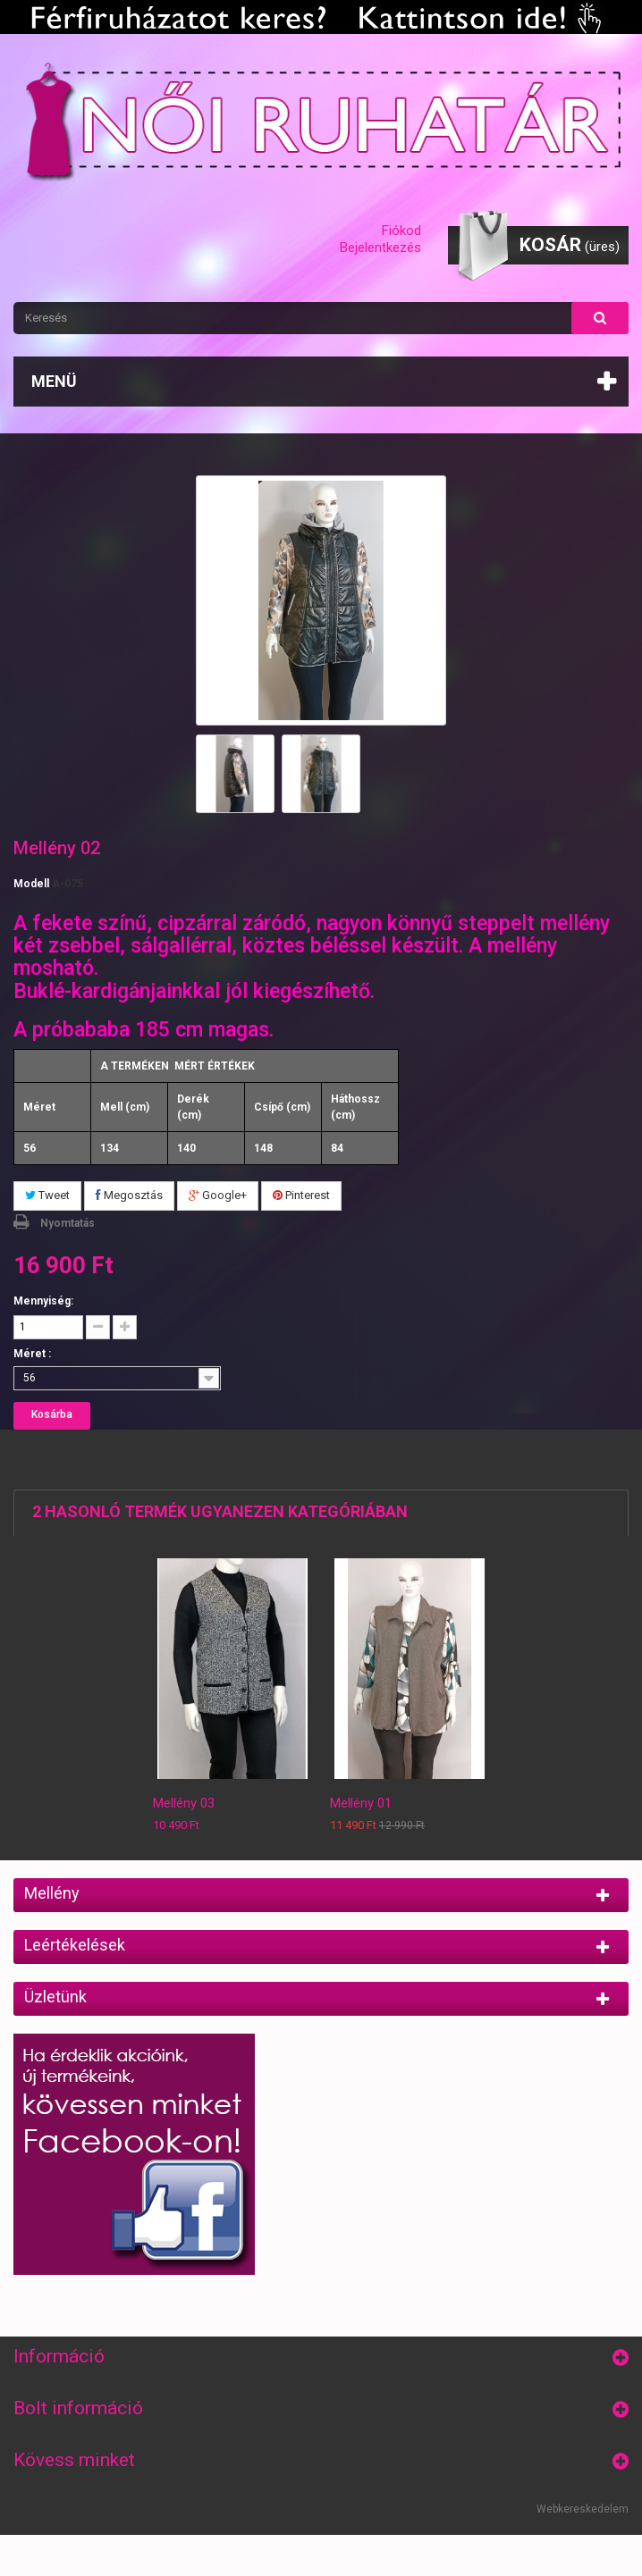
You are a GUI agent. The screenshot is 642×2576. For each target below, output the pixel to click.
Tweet (47, 1195)
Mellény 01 (361, 1803)
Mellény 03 (184, 1803)
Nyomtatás (67, 1223)
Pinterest (301, 1195)
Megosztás (129, 1195)
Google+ (218, 1195)
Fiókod (401, 230)
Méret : (33, 1353)
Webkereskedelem (582, 2509)
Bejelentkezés (380, 247)
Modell (31, 883)
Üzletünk (55, 1996)
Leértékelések (74, 1944)
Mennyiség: (43, 1301)
